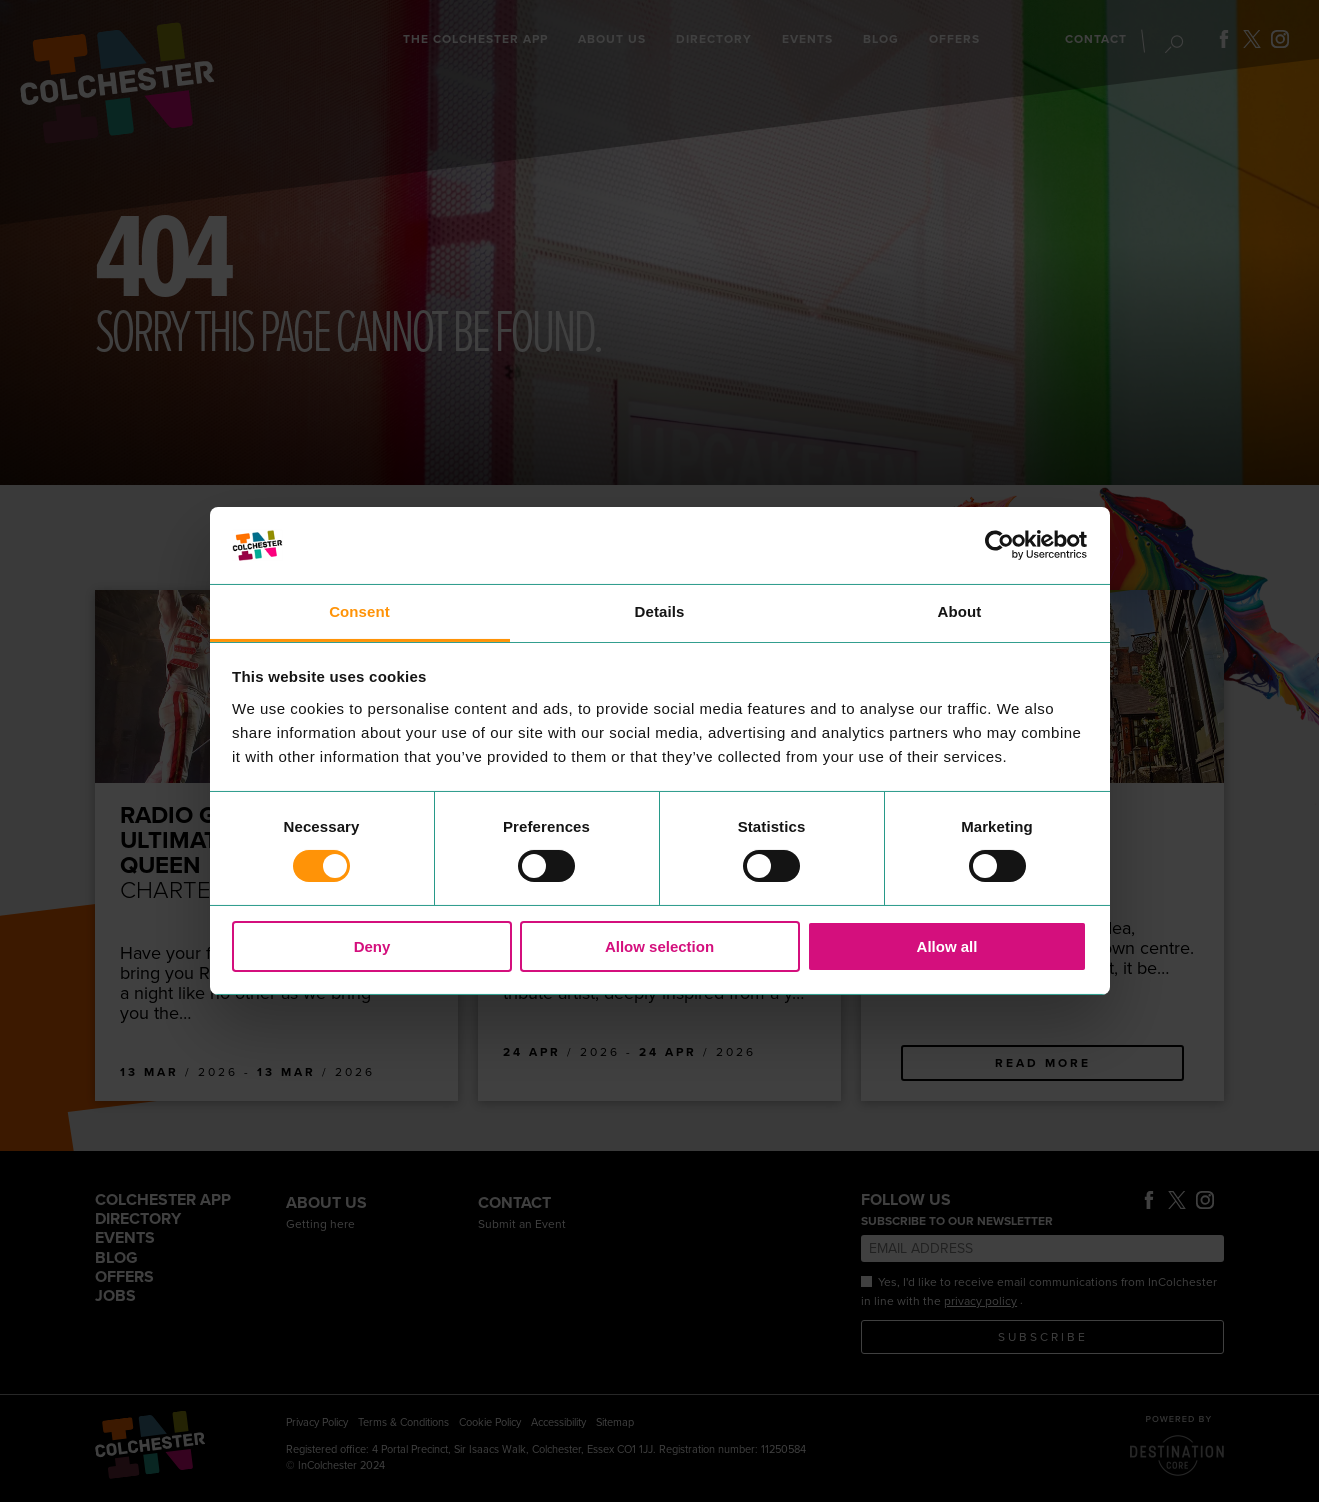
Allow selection (659, 946)
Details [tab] (660, 611)
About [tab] (960, 611)
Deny (372, 946)
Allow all (947, 946)
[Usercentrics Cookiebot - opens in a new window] (999, 545)
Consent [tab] (359, 611)
